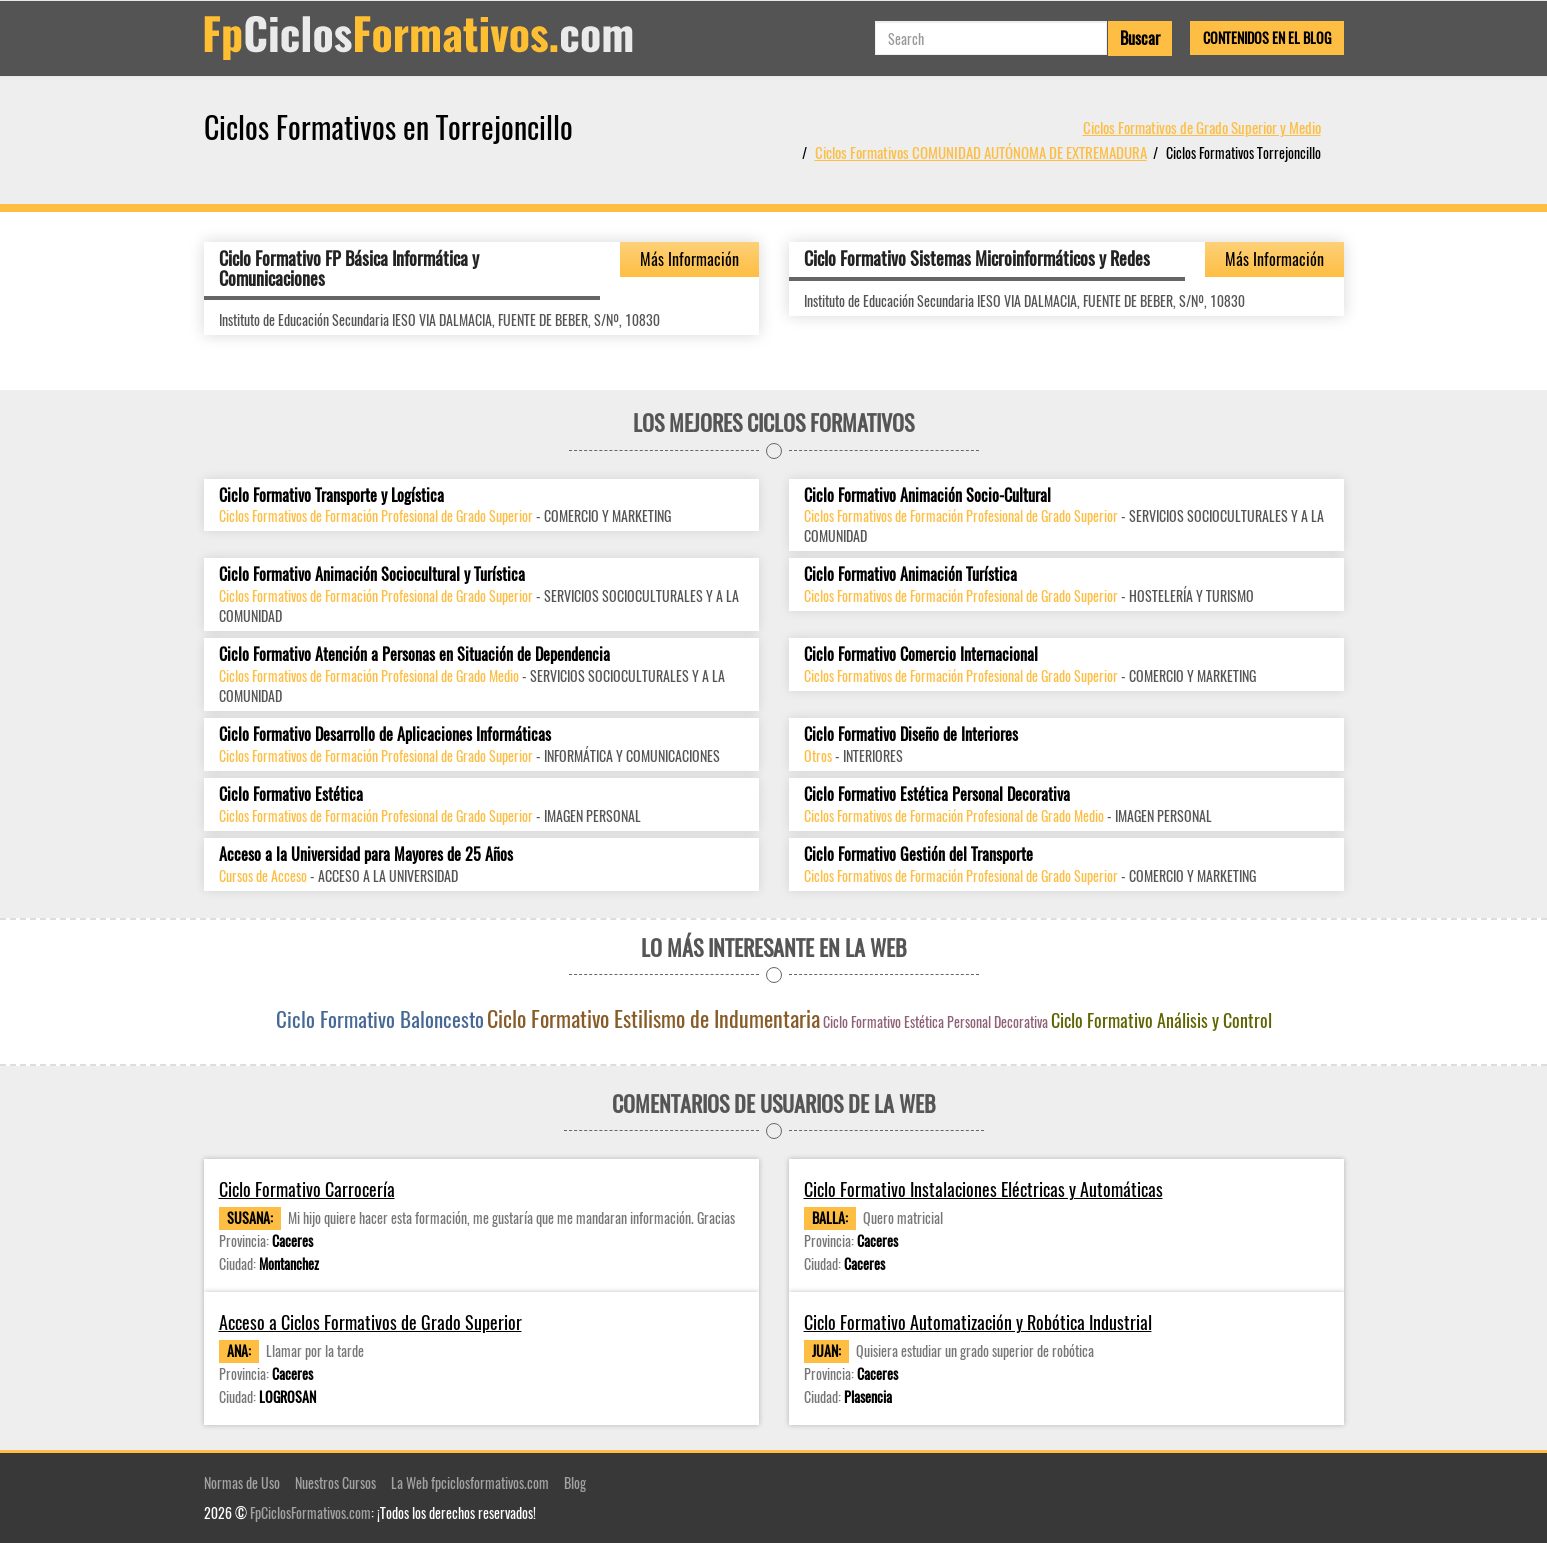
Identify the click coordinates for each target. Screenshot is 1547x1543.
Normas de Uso (242, 1482)
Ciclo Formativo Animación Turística (910, 574)
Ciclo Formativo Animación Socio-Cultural (927, 495)
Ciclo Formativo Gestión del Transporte (918, 854)
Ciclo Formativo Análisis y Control (1161, 1020)
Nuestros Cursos (335, 1482)
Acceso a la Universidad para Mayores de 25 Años (366, 854)
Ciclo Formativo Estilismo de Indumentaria (653, 1018)
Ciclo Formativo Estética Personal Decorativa (937, 794)
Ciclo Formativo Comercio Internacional (921, 654)
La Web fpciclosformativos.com (470, 1482)
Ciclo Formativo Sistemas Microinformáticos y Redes (977, 258)
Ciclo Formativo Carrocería (307, 1189)
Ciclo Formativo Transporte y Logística (331, 495)
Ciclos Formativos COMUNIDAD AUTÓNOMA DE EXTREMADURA (981, 152)
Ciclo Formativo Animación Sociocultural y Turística (372, 574)
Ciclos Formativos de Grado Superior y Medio (1202, 127)
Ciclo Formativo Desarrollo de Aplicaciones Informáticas (385, 734)
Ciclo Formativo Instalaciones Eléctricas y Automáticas (983, 1189)
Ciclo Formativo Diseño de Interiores (911, 734)
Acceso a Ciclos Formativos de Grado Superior (370, 1322)
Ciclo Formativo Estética (291, 794)
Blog (575, 1482)
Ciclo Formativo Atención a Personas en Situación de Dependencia (414, 654)
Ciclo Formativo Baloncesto (380, 1018)
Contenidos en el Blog (1267, 37)
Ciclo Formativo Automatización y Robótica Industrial (978, 1322)
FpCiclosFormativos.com (310, 1512)
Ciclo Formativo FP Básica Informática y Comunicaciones (349, 268)
